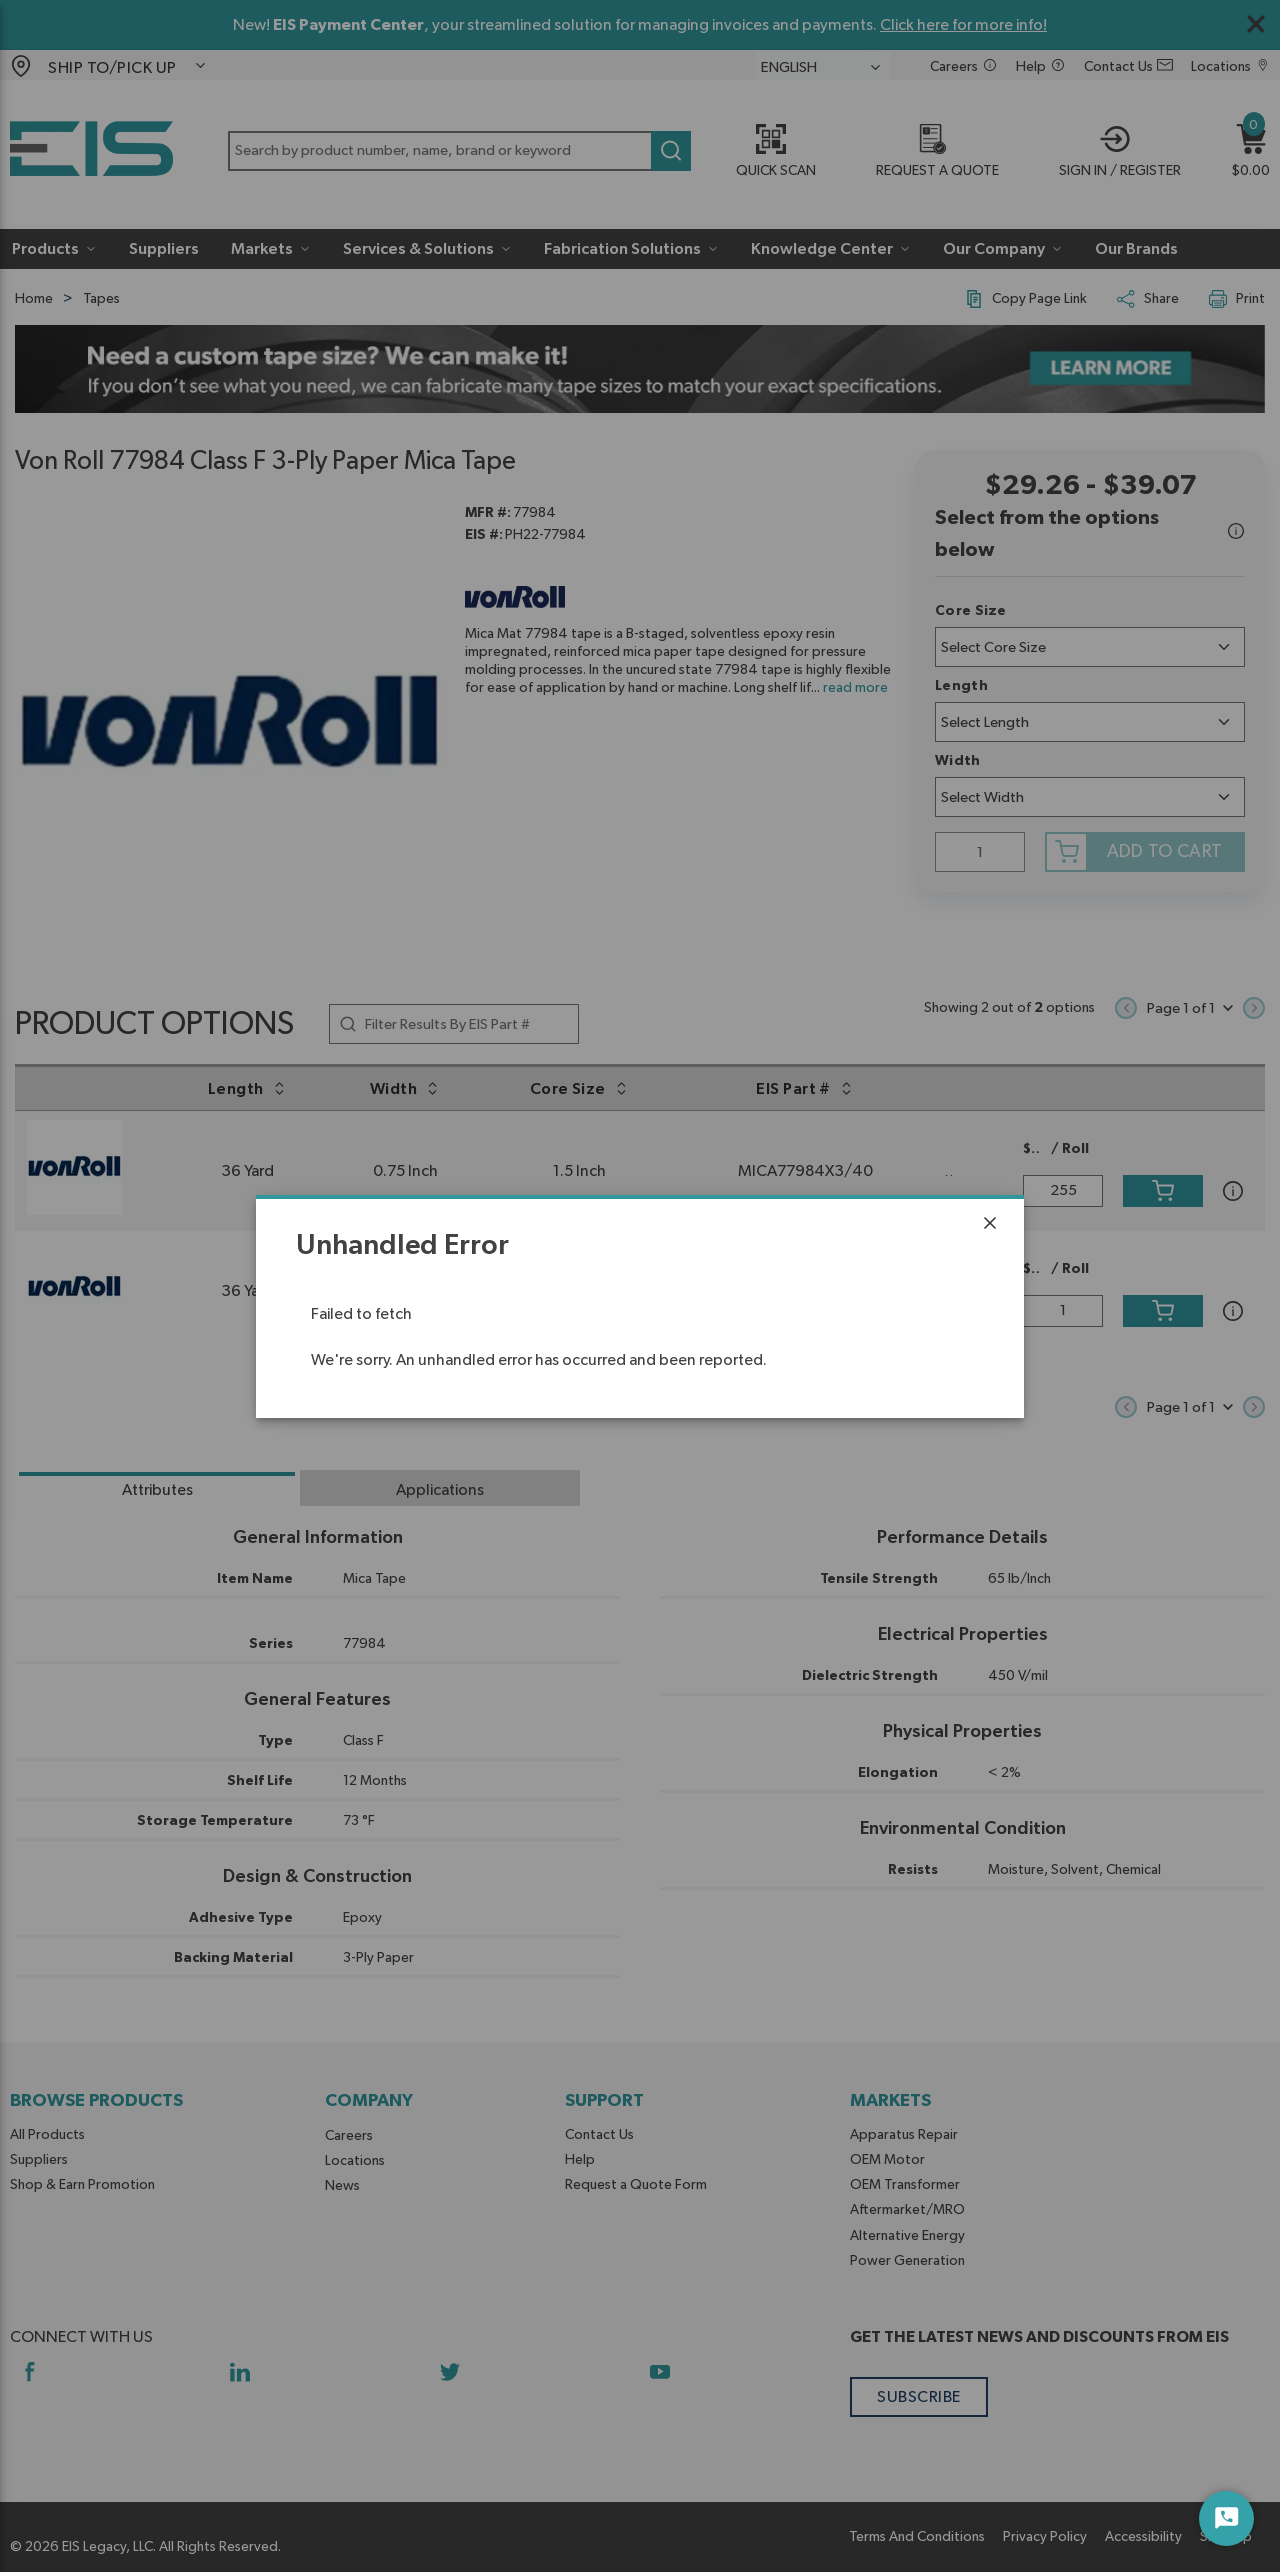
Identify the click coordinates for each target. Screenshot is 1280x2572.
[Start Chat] (1226, 2518)
